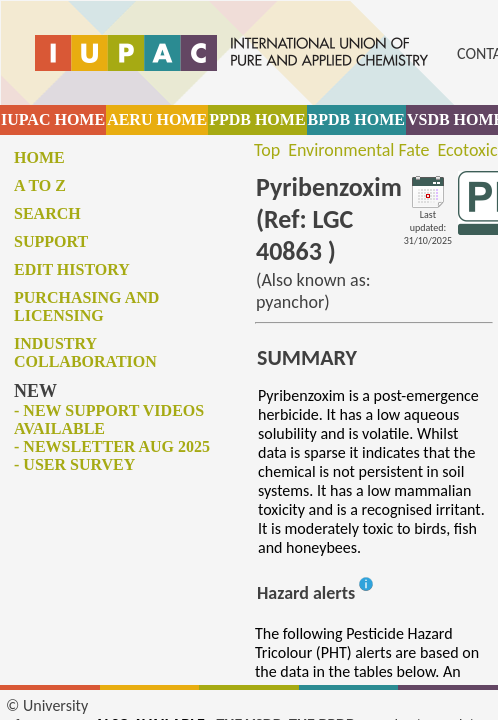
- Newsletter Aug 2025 (112, 446)
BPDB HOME (356, 119)
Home (39, 157)
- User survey (74, 464)
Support (51, 241)
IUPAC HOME (53, 119)
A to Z (40, 185)
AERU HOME (157, 119)
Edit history (72, 269)
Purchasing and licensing (86, 306)
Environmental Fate (358, 150)
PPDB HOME (257, 119)
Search (47, 213)
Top (267, 150)
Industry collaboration (85, 352)
